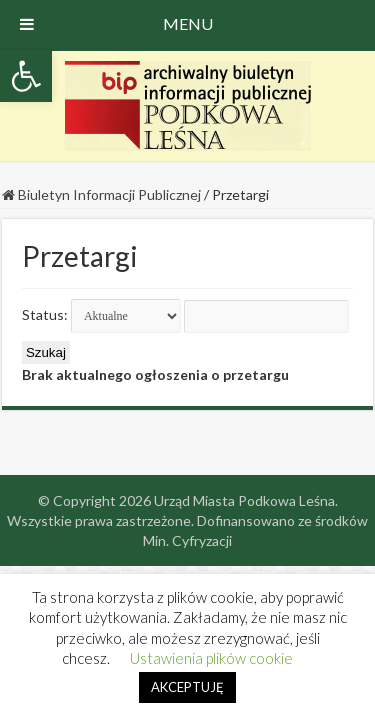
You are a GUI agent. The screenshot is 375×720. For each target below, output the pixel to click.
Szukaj (46, 352)
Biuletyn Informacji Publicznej (101, 194)
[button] (26, 76)
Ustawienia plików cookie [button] (211, 658)
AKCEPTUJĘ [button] (187, 687)
